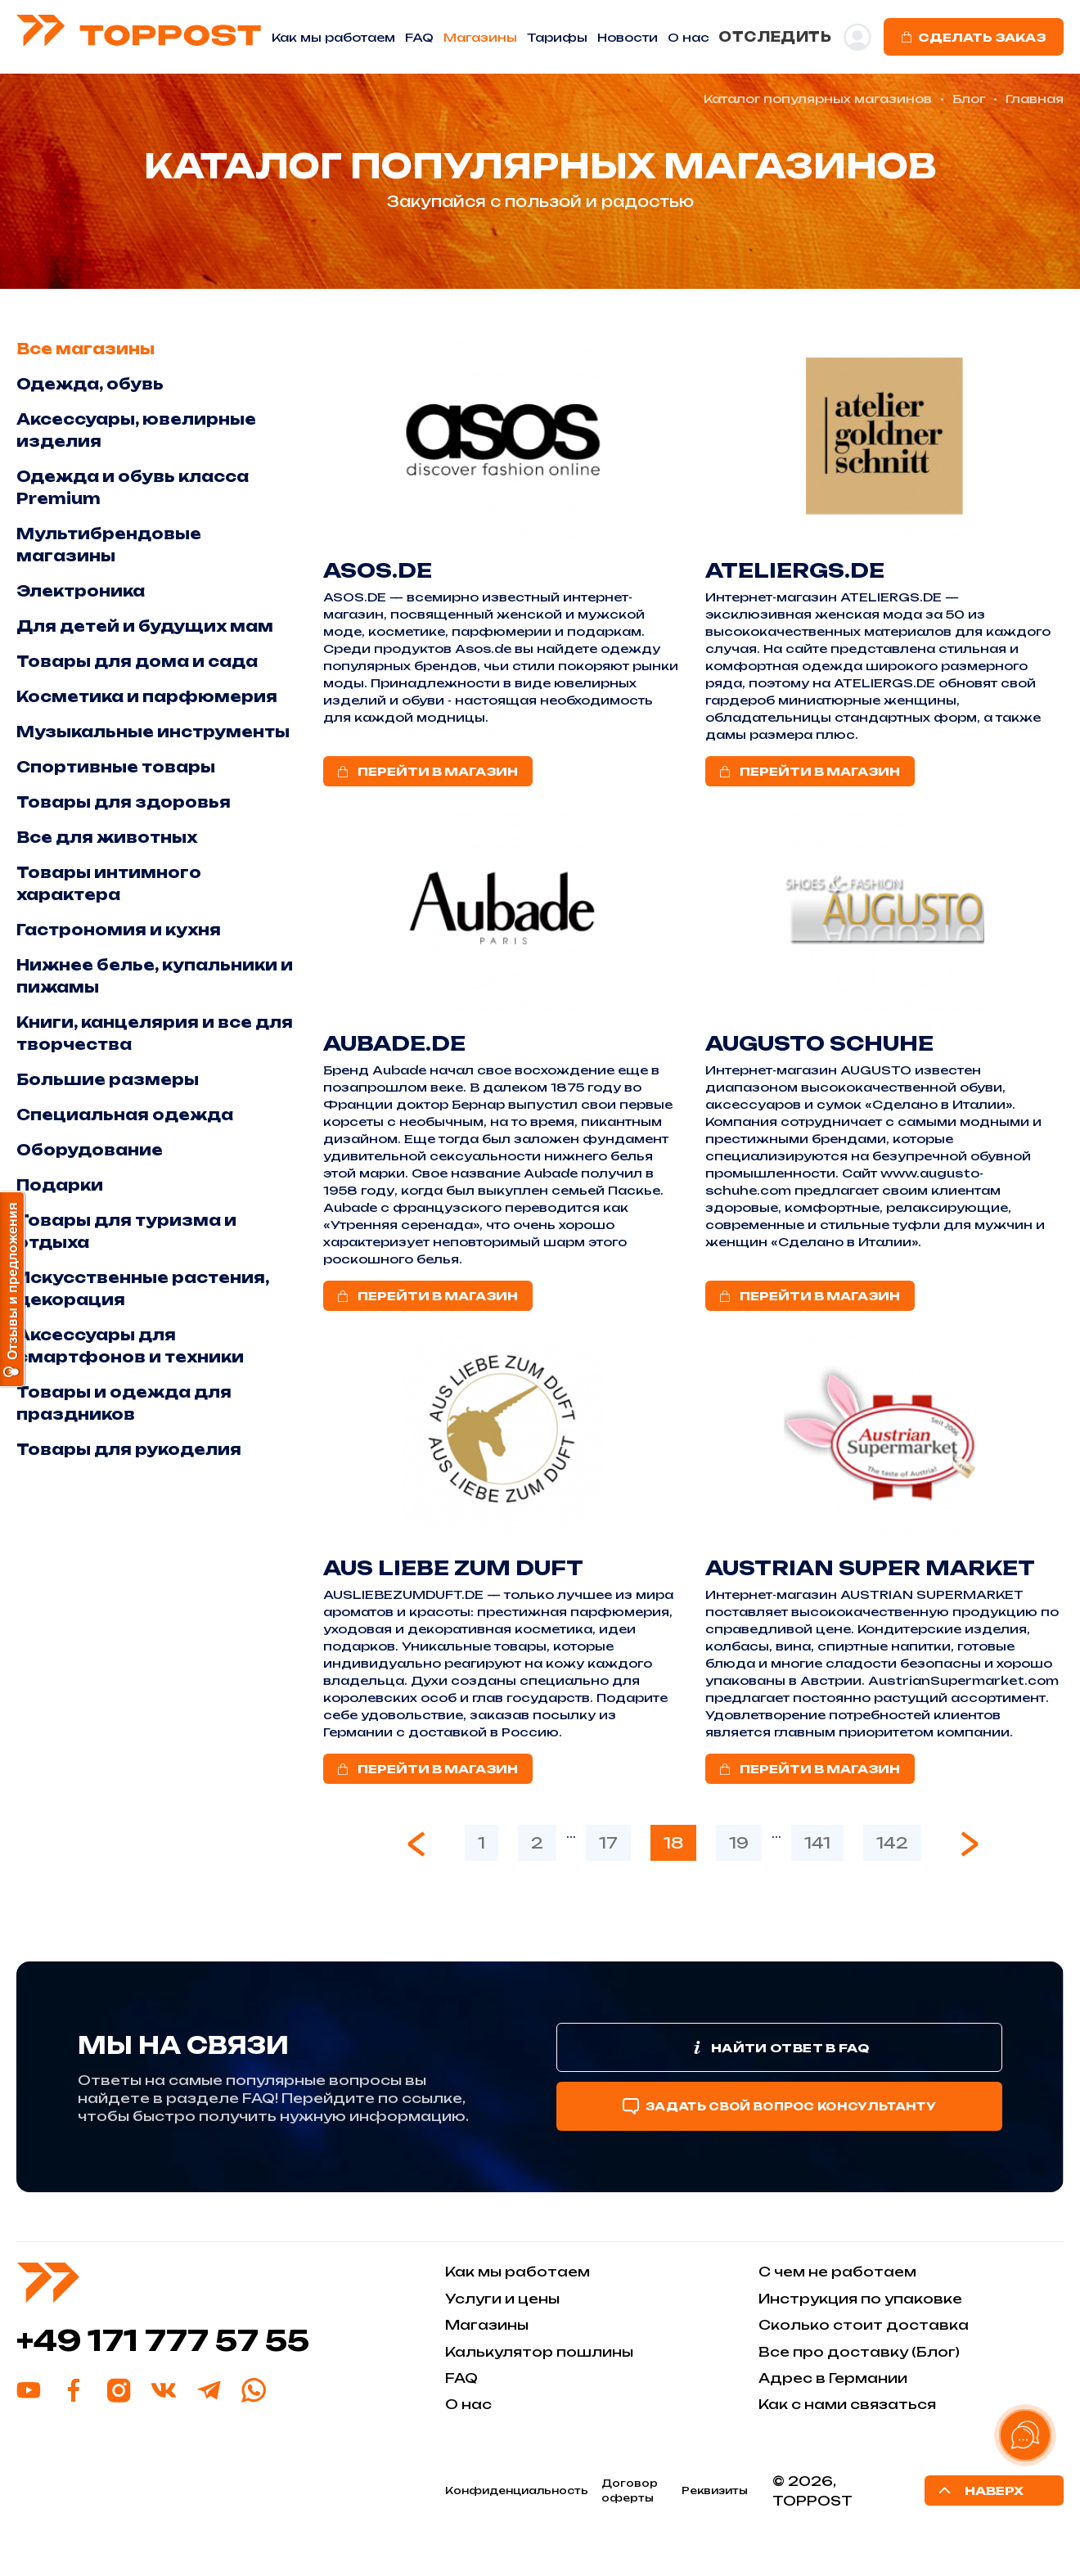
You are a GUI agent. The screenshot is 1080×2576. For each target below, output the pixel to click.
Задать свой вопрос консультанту (779, 2106)
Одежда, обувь (90, 384)
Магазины (480, 37)
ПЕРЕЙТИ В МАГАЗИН (428, 771)
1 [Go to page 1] (481, 1843)
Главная (1035, 99)
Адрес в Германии (832, 2378)
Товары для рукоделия (128, 1449)
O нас (688, 37)
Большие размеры (107, 1079)
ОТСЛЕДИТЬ (774, 37)
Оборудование (89, 1150)
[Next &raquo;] (969, 1844)
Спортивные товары (115, 767)
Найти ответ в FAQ (779, 2047)
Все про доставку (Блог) (859, 2352)
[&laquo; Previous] (416, 1844)
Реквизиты (715, 2490)
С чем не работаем (837, 2271)
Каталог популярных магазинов (818, 99)
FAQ (419, 37)
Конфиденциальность (516, 2490)
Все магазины (85, 349)
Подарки (59, 1185)
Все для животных (106, 837)
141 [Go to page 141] (817, 1843)
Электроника (80, 591)
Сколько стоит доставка (863, 2325)
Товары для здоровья (123, 802)
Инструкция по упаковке (860, 2298)
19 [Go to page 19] (739, 1843)
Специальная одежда (124, 1115)
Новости (627, 37)
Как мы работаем (333, 37)
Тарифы (557, 37)
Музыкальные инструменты (153, 732)
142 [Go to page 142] (892, 1843)
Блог (968, 99)
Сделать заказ (974, 37)
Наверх (979, 2490)
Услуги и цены (502, 2298)
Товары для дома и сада (137, 661)
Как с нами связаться (847, 2404)
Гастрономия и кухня (118, 930)
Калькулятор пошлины (539, 2352)
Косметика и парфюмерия (146, 696)
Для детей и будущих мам (144, 626)
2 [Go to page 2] (537, 1843)
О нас (468, 2404)
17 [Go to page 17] (608, 1843)
